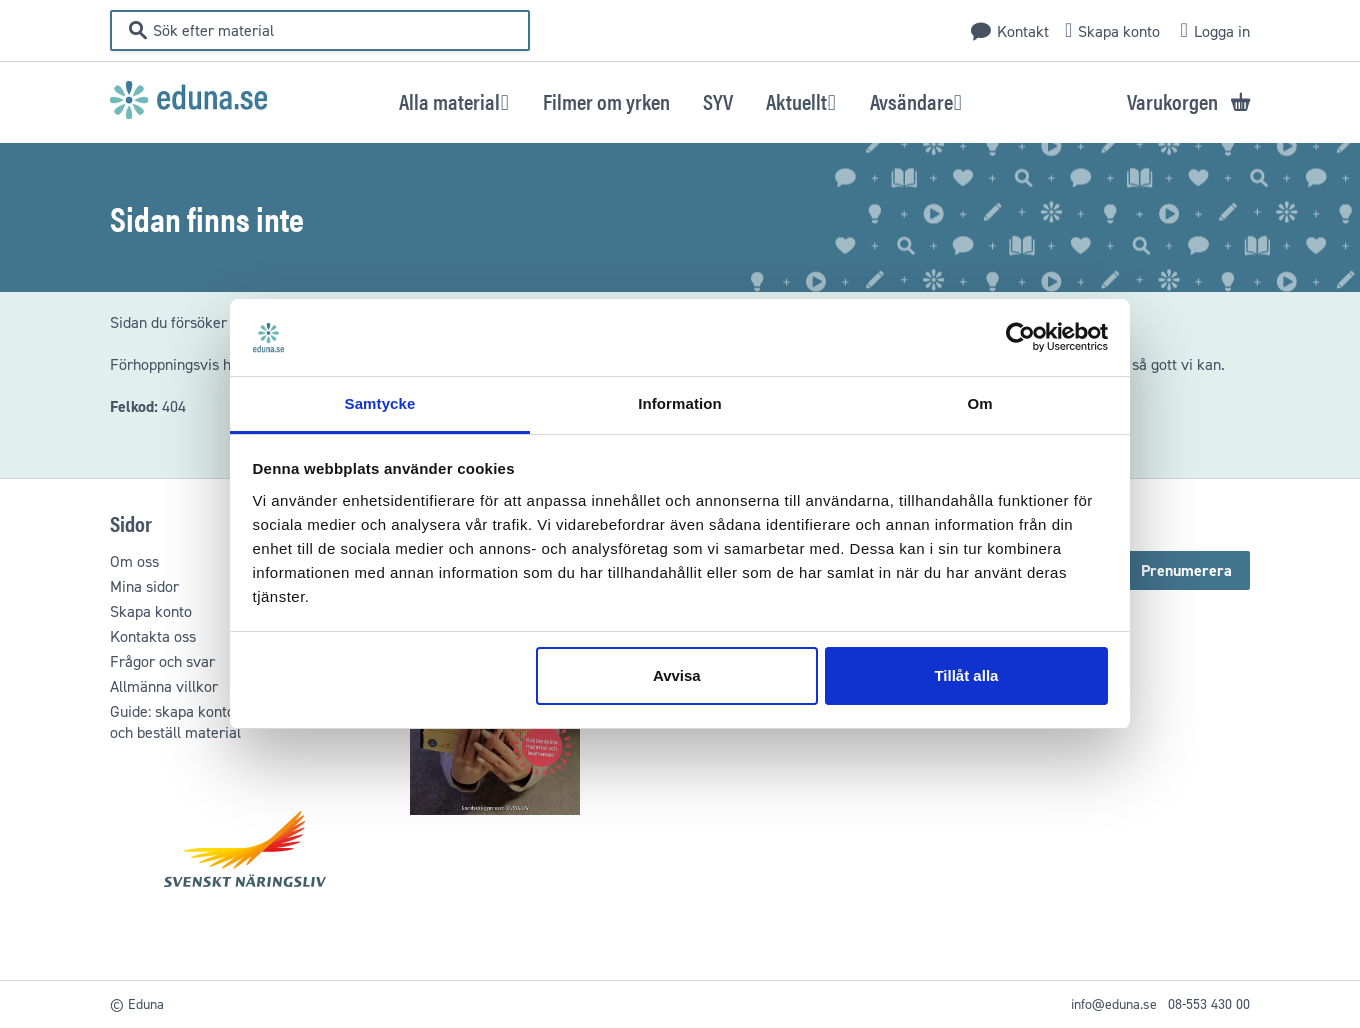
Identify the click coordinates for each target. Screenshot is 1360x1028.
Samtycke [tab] (380, 403)
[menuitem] (606, 100)
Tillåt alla (966, 675)
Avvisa (677, 675)
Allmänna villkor (164, 686)
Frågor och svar (162, 661)
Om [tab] (979, 403)
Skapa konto (1119, 31)
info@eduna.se (1114, 1004)
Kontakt (1023, 31)
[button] (454, 101)
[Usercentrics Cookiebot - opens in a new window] (1020, 338)
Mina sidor (144, 586)
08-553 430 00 (1209, 1004)
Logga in (1222, 31)
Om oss (134, 561)
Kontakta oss (153, 636)
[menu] (680, 101)
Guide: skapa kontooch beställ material (175, 722)
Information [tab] (680, 403)
